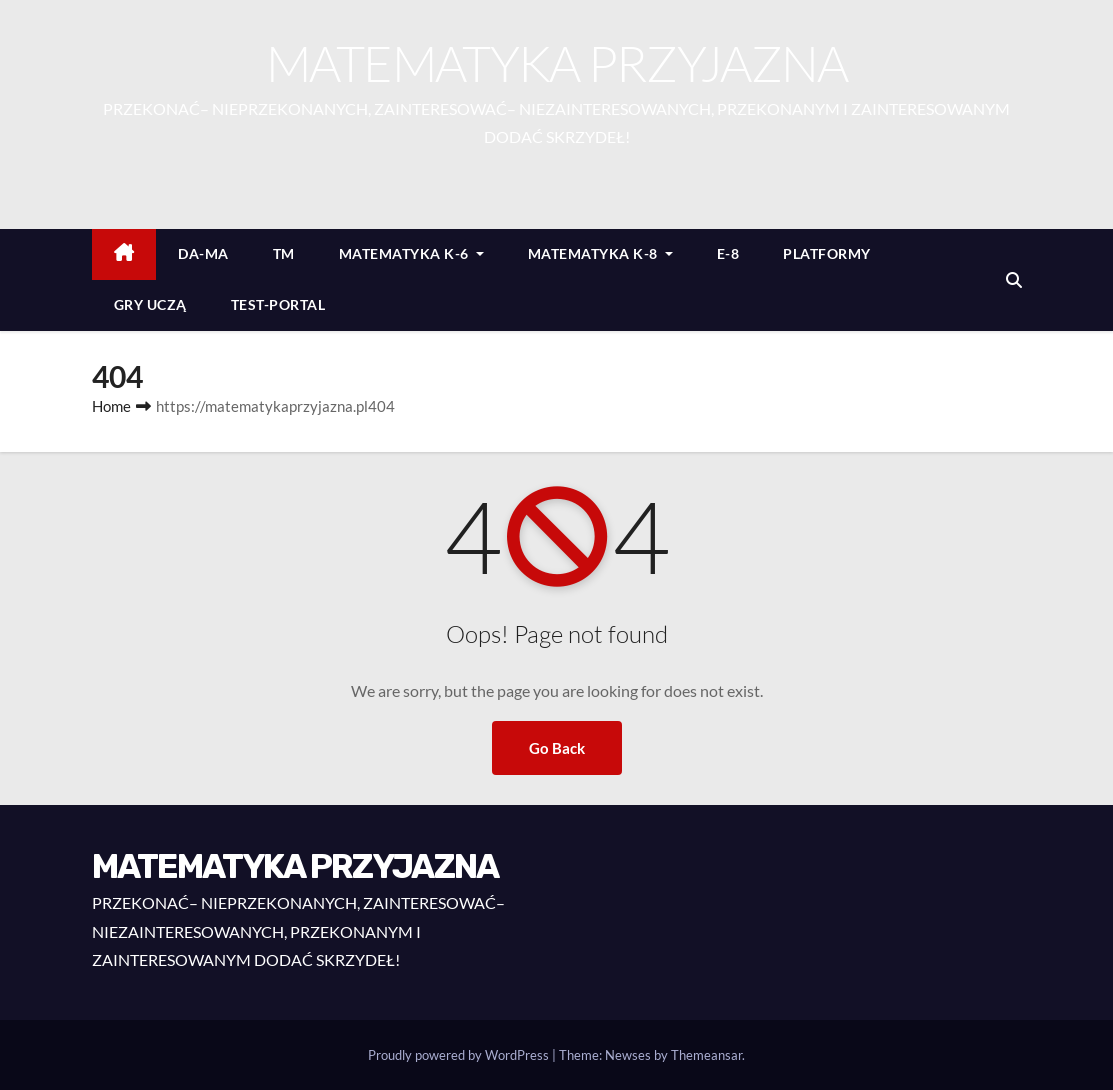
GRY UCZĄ (150, 304)
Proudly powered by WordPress (460, 1055)
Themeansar (706, 1055)
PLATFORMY (827, 253)
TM (284, 253)
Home (111, 406)
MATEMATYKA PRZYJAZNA (557, 62)
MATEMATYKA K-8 (600, 253)
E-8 (728, 253)
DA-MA (203, 253)
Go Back (557, 748)
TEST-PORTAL (278, 304)
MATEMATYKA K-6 (411, 253)
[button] (1014, 279)
